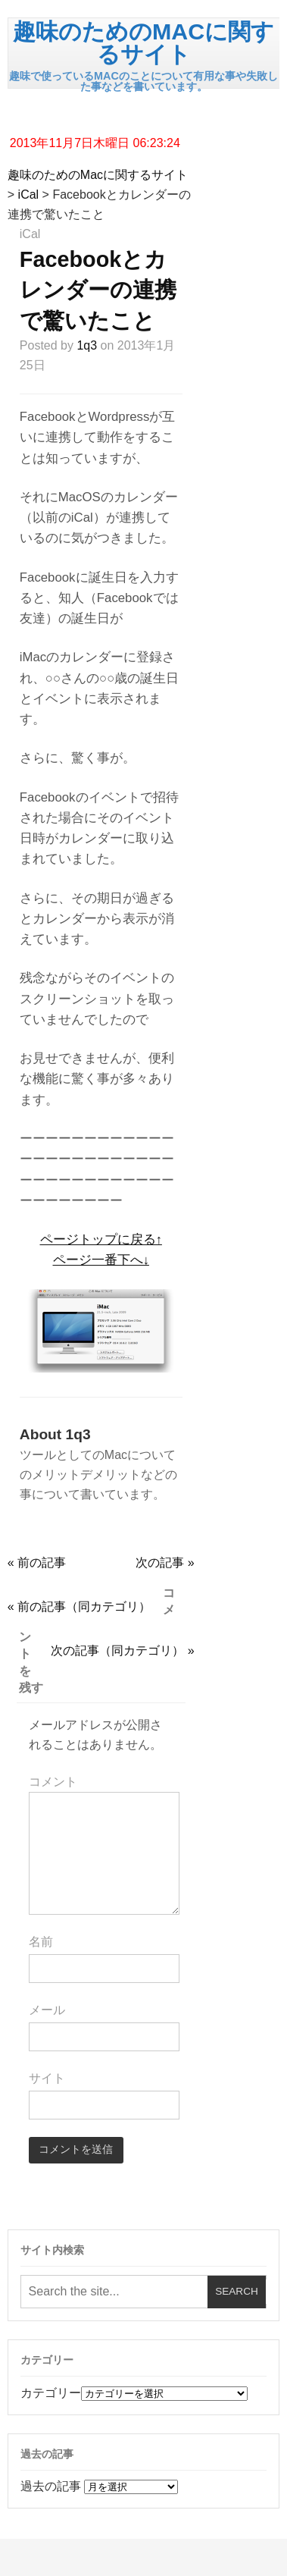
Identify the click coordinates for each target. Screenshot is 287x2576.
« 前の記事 (37, 1562)
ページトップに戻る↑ (101, 1239)
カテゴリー (50, 2392)
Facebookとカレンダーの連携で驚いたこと (98, 290)
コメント (53, 1781)
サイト (47, 2078)
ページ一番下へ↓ (101, 1260)
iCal (28, 194)
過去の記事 (50, 2486)
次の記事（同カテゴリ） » (122, 1650)
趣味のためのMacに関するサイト (143, 42)
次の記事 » (165, 1562)
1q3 (86, 345)
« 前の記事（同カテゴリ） (79, 1606)
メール (47, 2009)
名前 (41, 1941)
